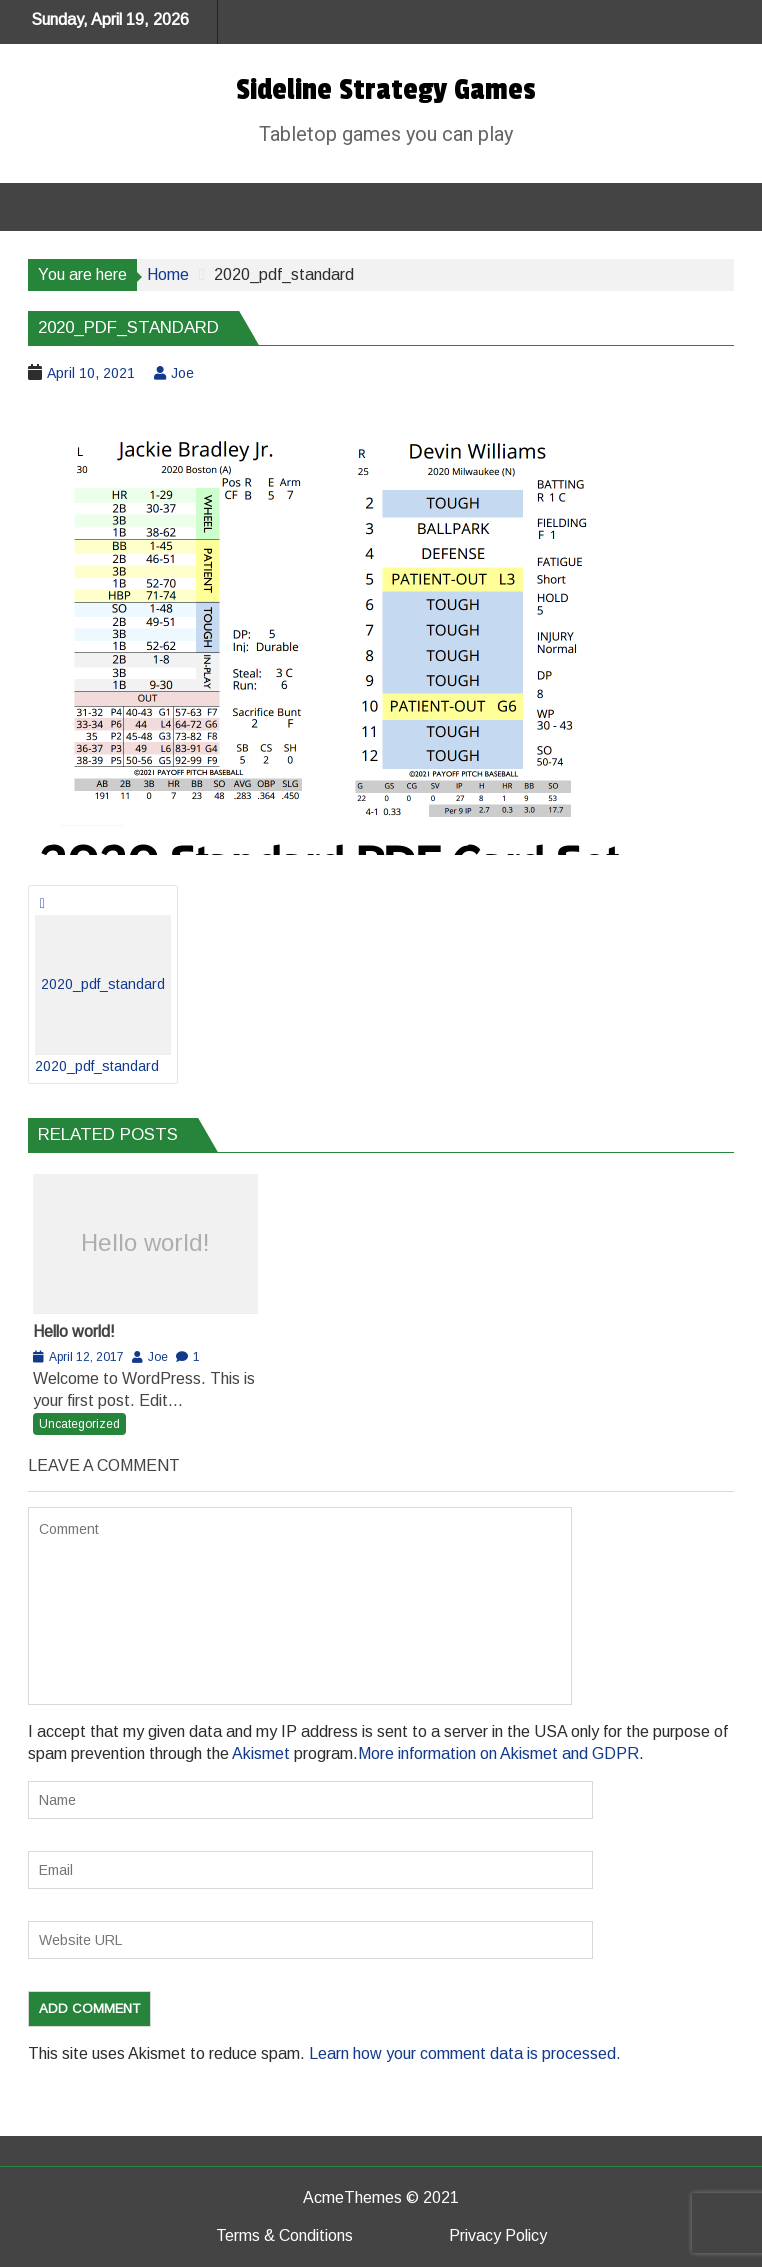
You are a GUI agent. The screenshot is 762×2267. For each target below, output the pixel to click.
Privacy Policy (498, 2235)
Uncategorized (79, 1424)
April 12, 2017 (86, 1357)
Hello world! (145, 1242)
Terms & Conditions (284, 2235)
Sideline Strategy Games (386, 90)
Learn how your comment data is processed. (465, 2053)
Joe (182, 373)
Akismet (261, 1753)
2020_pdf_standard (103, 994)
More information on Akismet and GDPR (498, 1753)
